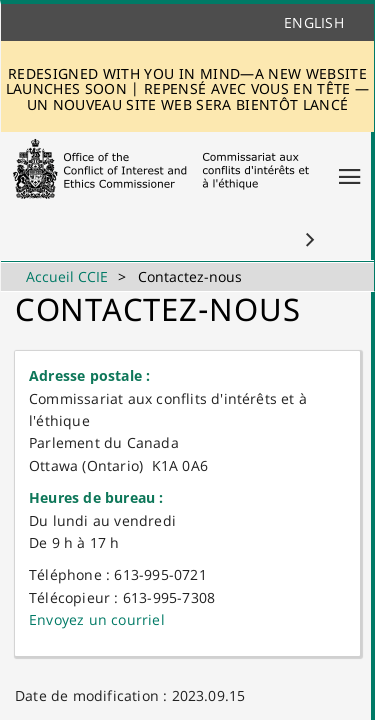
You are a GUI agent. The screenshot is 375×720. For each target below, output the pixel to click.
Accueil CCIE (67, 276)
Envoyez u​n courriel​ (97, 619)
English (314, 22)
